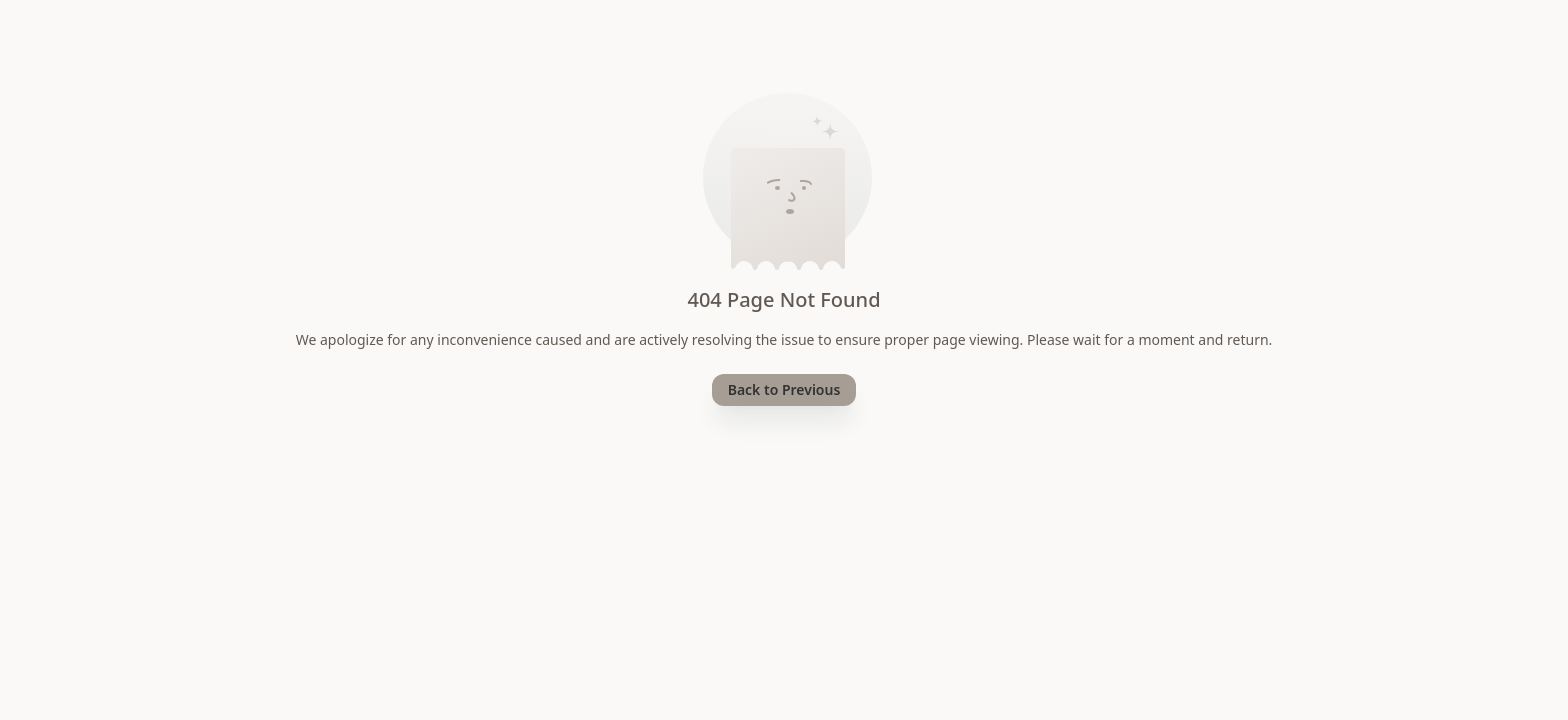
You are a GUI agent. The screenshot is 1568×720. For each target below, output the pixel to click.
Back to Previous (784, 389)
